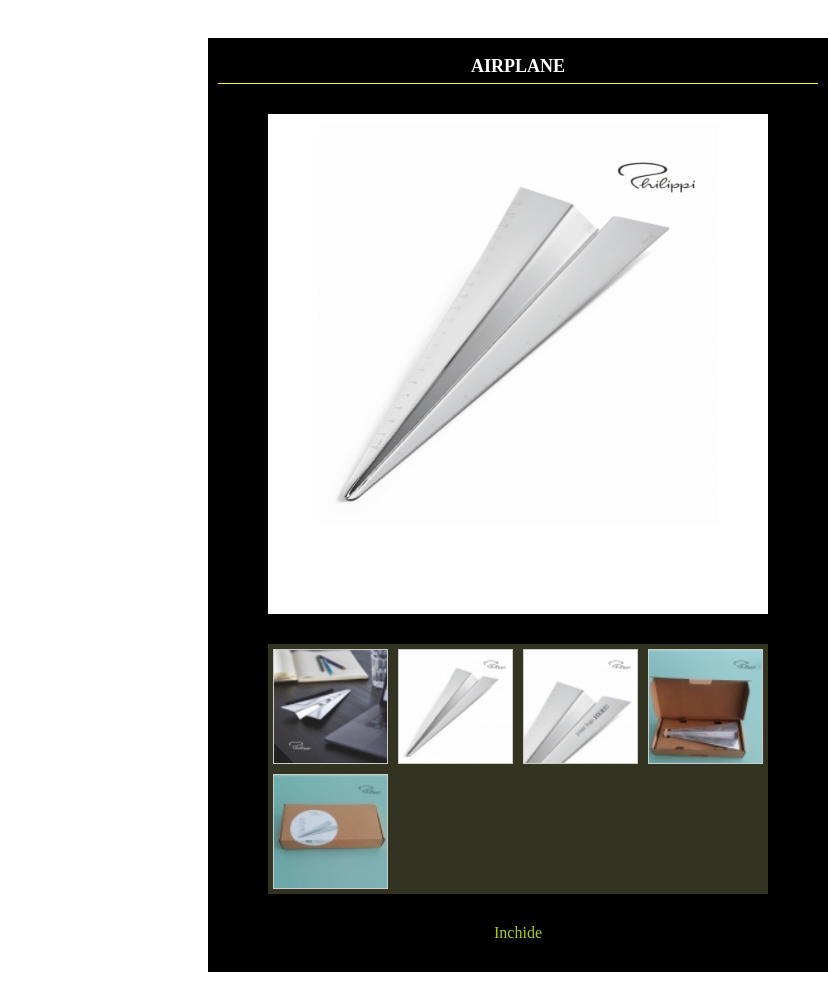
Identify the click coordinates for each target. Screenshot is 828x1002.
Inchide (518, 932)
